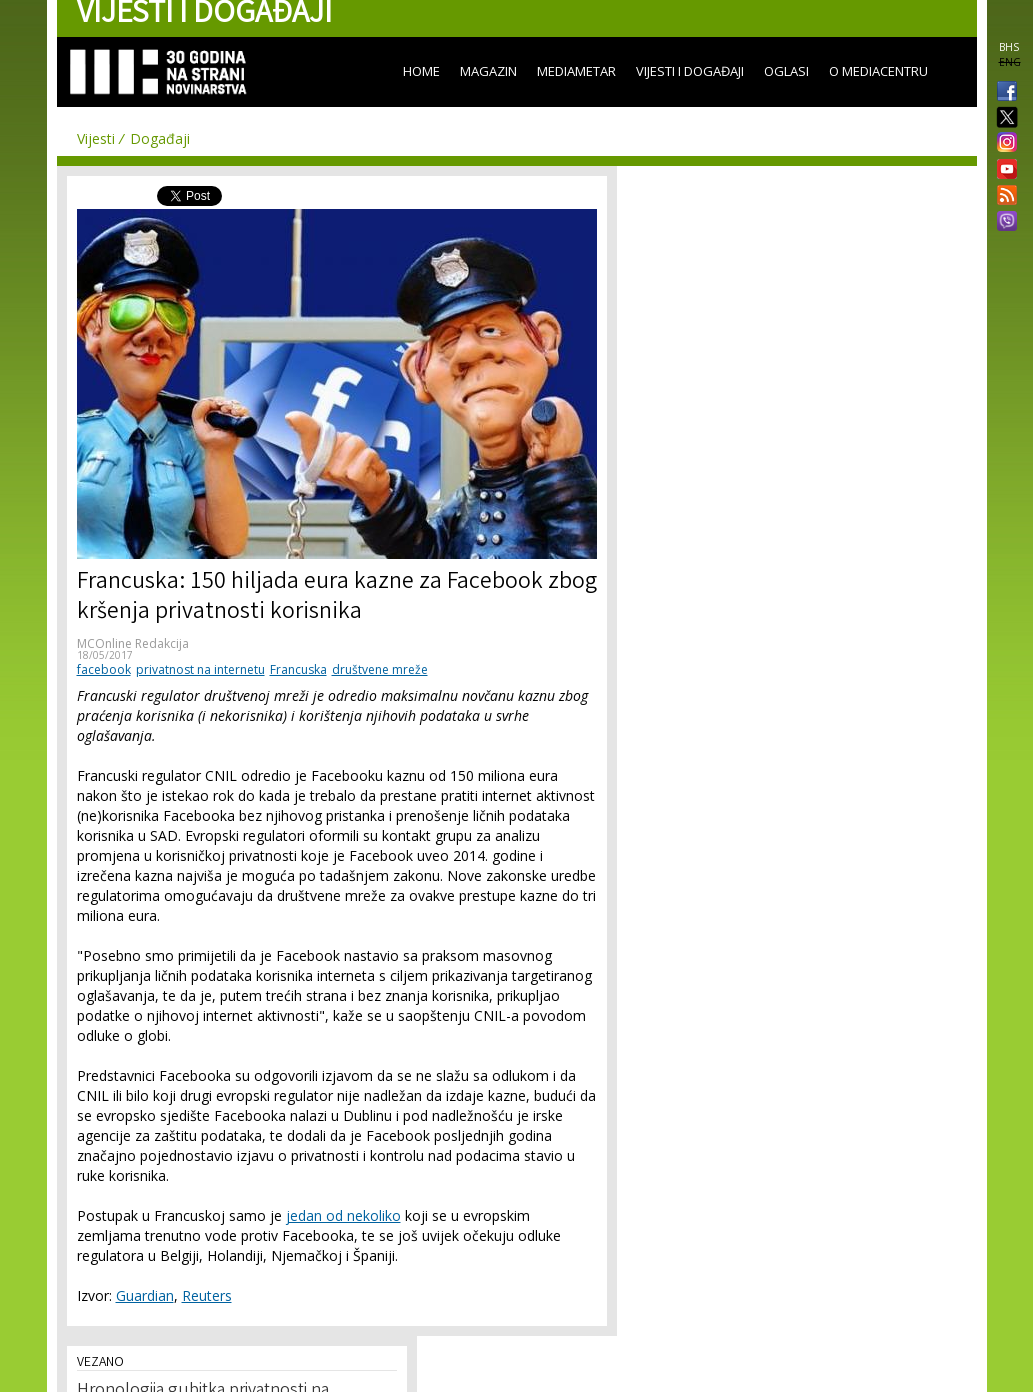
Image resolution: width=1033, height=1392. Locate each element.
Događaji (160, 138)
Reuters (207, 1295)
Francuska (298, 669)
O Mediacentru (878, 71)
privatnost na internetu (200, 669)
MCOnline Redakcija (133, 643)
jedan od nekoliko (343, 1215)
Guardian (145, 1295)
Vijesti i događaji (690, 71)
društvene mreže (380, 669)
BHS (1009, 47)
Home (421, 71)
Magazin (488, 71)
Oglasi (786, 71)
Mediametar (576, 71)
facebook (104, 669)
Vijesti (96, 138)
